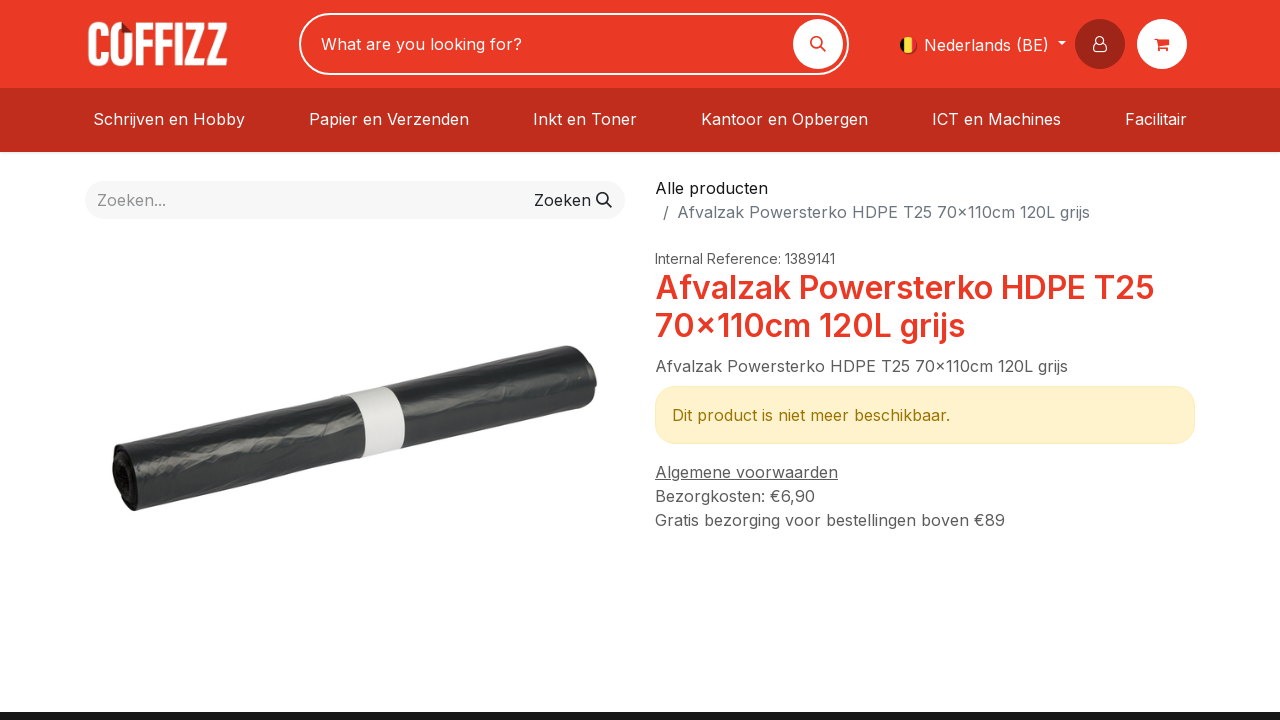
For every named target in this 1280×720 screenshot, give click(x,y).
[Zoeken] (818, 44)
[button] (1104, 44)
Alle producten (711, 188)
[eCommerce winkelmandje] (1166, 44)
